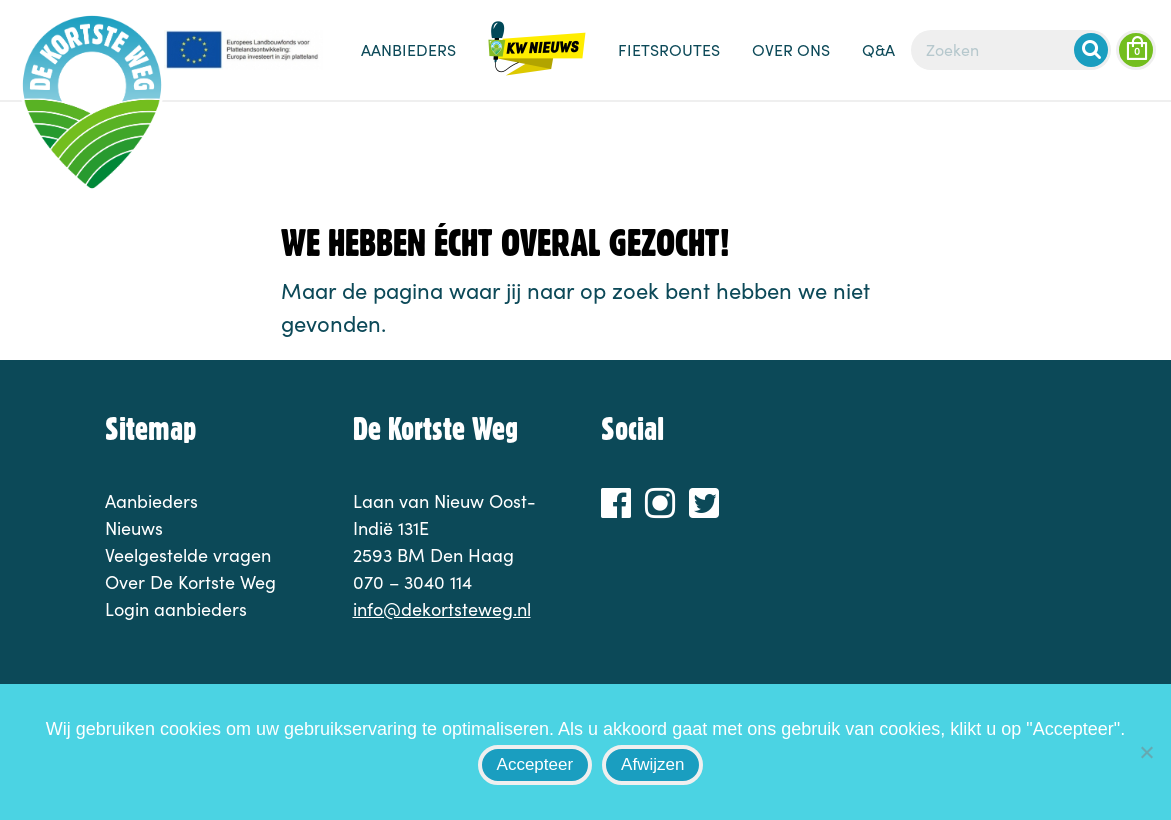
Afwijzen (652, 764)
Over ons (791, 49)
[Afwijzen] (1146, 752)
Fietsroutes (669, 49)
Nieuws (537, 60)
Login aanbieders (176, 609)
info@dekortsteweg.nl (442, 609)
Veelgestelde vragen (188, 555)
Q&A (878, 49)
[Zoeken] (1011, 50)
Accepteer (535, 764)
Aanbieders (408, 49)
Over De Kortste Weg (190, 582)
